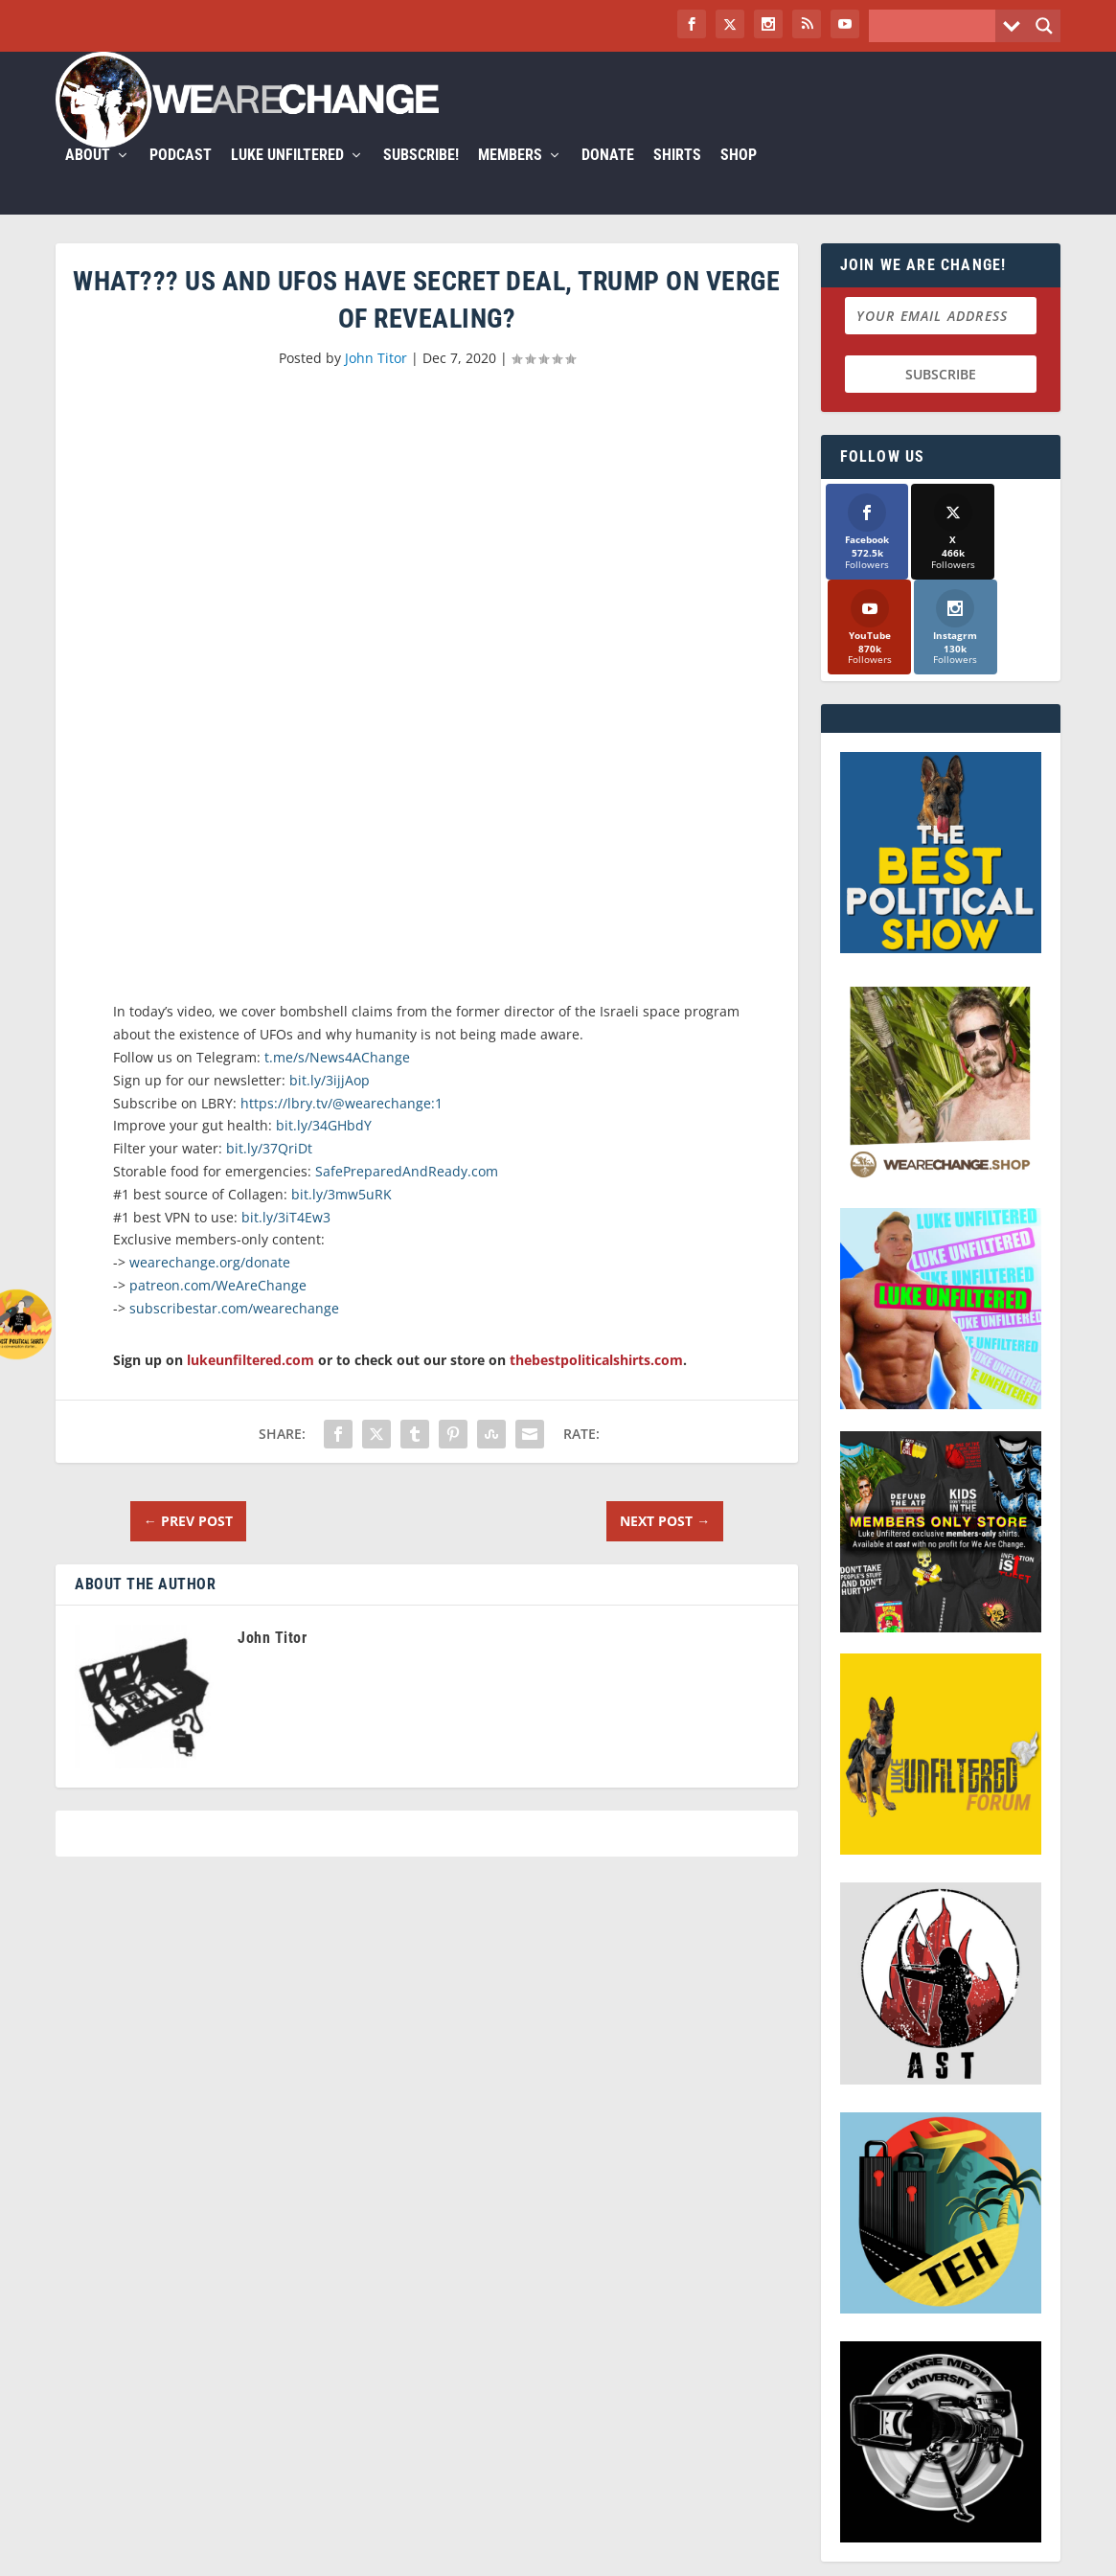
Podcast (180, 179)
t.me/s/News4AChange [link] (337, 1080)
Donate (607, 179)
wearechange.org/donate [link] (209, 1285)
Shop (738, 179)
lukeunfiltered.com (250, 1382)
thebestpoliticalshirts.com (596, 1382)
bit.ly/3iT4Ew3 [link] (285, 1240)
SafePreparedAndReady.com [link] (406, 1194)
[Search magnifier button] (1044, 26)
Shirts (677, 179)
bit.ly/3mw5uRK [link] (341, 1217)
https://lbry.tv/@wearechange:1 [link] (341, 1126)
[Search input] (937, 26)
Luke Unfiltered (287, 179)
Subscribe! (421, 179)
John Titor (376, 381)
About (87, 179)
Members (510, 179)
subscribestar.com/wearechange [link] (234, 1331)
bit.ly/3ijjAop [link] (329, 1103)
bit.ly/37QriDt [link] (269, 1171)
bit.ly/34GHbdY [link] (324, 1148)
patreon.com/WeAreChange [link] (218, 1308)
